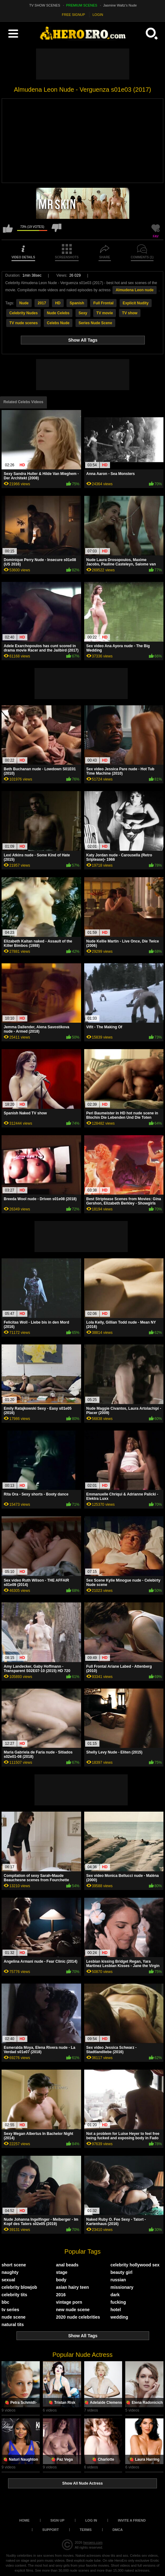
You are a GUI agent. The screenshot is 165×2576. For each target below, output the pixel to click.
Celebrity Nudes (23, 313)
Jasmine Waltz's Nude (120, 5)
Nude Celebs (58, 313)
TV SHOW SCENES (44, 5)
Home (24, 2520)
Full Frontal (103, 303)
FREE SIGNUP (73, 14)
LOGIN (98, 14)
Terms (86, 2530)
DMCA (117, 2530)
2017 (42, 303)
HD (57, 303)
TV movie (104, 313)
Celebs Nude (58, 323)
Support (50, 2530)
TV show (129, 313)
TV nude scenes (23, 323)
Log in (91, 2520)
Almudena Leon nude (135, 290)
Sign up (57, 2520)
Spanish (77, 303)
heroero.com (93, 2542)
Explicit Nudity (136, 303)
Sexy (83, 313)
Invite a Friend (132, 2520)
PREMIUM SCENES (81, 5)
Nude (24, 303)
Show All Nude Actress (82, 2483)
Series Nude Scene (95, 323)
